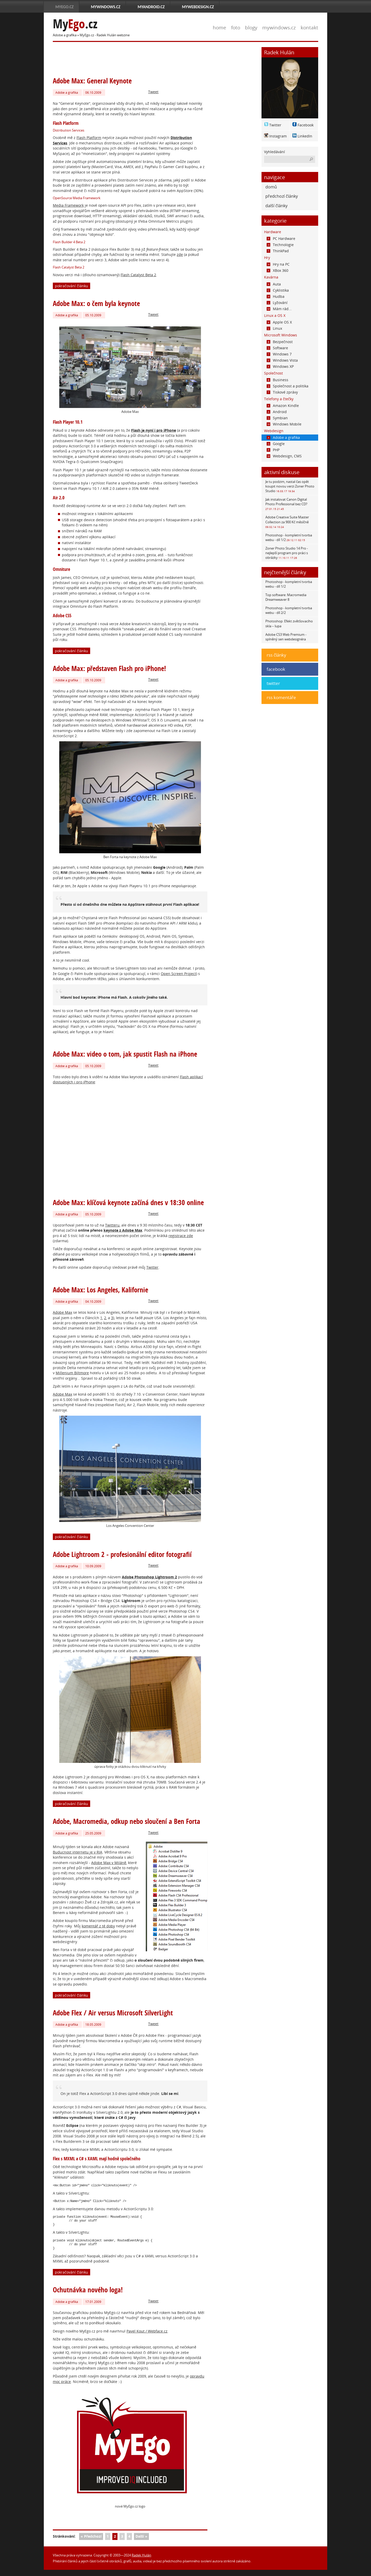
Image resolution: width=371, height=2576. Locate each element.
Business (277, 379)
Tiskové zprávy (282, 392)
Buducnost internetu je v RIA (77, 1852)
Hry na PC (278, 264)
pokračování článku (71, 285)
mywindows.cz (279, 27)
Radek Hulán (141, 2561)
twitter (273, 683)
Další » (141, 2542)
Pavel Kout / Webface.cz (147, 2337)
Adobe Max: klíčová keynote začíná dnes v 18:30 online (128, 1202)
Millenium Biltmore (72, 1372)
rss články (276, 655)
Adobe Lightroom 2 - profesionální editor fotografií (122, 1554)
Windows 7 (279, 354)
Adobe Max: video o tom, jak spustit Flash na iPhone (125, 1054)
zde (180, 254)
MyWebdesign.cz (198, 6)
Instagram (278, 136)
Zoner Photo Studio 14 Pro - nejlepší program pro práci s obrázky (286, 553)
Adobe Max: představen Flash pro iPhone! (109, 668)
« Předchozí (91, 2542)
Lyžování (277, 302)
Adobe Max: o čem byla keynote (96, 303)
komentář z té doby (98, 1926)
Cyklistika (278, 290)
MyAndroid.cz (151, 6)
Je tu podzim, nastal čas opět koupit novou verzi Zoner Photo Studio (289, 486)
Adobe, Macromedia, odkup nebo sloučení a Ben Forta (126, 1821)
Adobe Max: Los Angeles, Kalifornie (100, 1289)
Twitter (152, 1267)
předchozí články (281, 196)
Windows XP (280, 366)
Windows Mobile (284, 424)
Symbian (277, 417)
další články (276, 205)
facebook (276, 669)
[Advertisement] (146, 58)
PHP (273, 449)
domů (271, 187)
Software (277, 347)
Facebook (306, 125)
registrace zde (180, 1235)
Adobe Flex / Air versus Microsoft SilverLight (113, 2012)
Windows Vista (282, 360)
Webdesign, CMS (284, 456)
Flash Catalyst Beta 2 (138, 274)
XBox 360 (277, 270)
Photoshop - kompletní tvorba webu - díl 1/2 (288, 537)
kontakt (309, 27)
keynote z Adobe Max (123, 1230)
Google (276, 443)
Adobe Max (62, 1312)
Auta (274, 284)
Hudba (275, 296)
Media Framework (68, 205)
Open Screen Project (178, 973)
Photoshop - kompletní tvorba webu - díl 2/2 (288, 610)
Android (277, 411)
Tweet (153, 91)
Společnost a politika (287, 386)
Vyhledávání (274, 151)
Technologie (280, 244)
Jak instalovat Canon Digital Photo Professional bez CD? (286, 504)
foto (235, 27)
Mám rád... (279, 308)
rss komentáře (281, 697)
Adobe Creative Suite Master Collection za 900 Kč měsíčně (287, 521)
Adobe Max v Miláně (108, 1862)
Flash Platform (89, 137)
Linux (274, 328)
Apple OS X (279, 322)
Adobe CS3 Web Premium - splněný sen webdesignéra (285, 636)
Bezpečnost (280, 341)
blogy (251, 27)
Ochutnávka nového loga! (88, 2296)
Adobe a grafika (66, 92)
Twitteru (112, 1225)
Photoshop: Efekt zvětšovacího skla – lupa (289, 623)
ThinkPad (278, 250)
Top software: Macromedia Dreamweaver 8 (285, 597)
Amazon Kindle (283, 405)
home (219, 27)
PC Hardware (281, 238)
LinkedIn (305, 136)
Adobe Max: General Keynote (92, 80)
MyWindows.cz (105, 6)
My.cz (75, 23)
